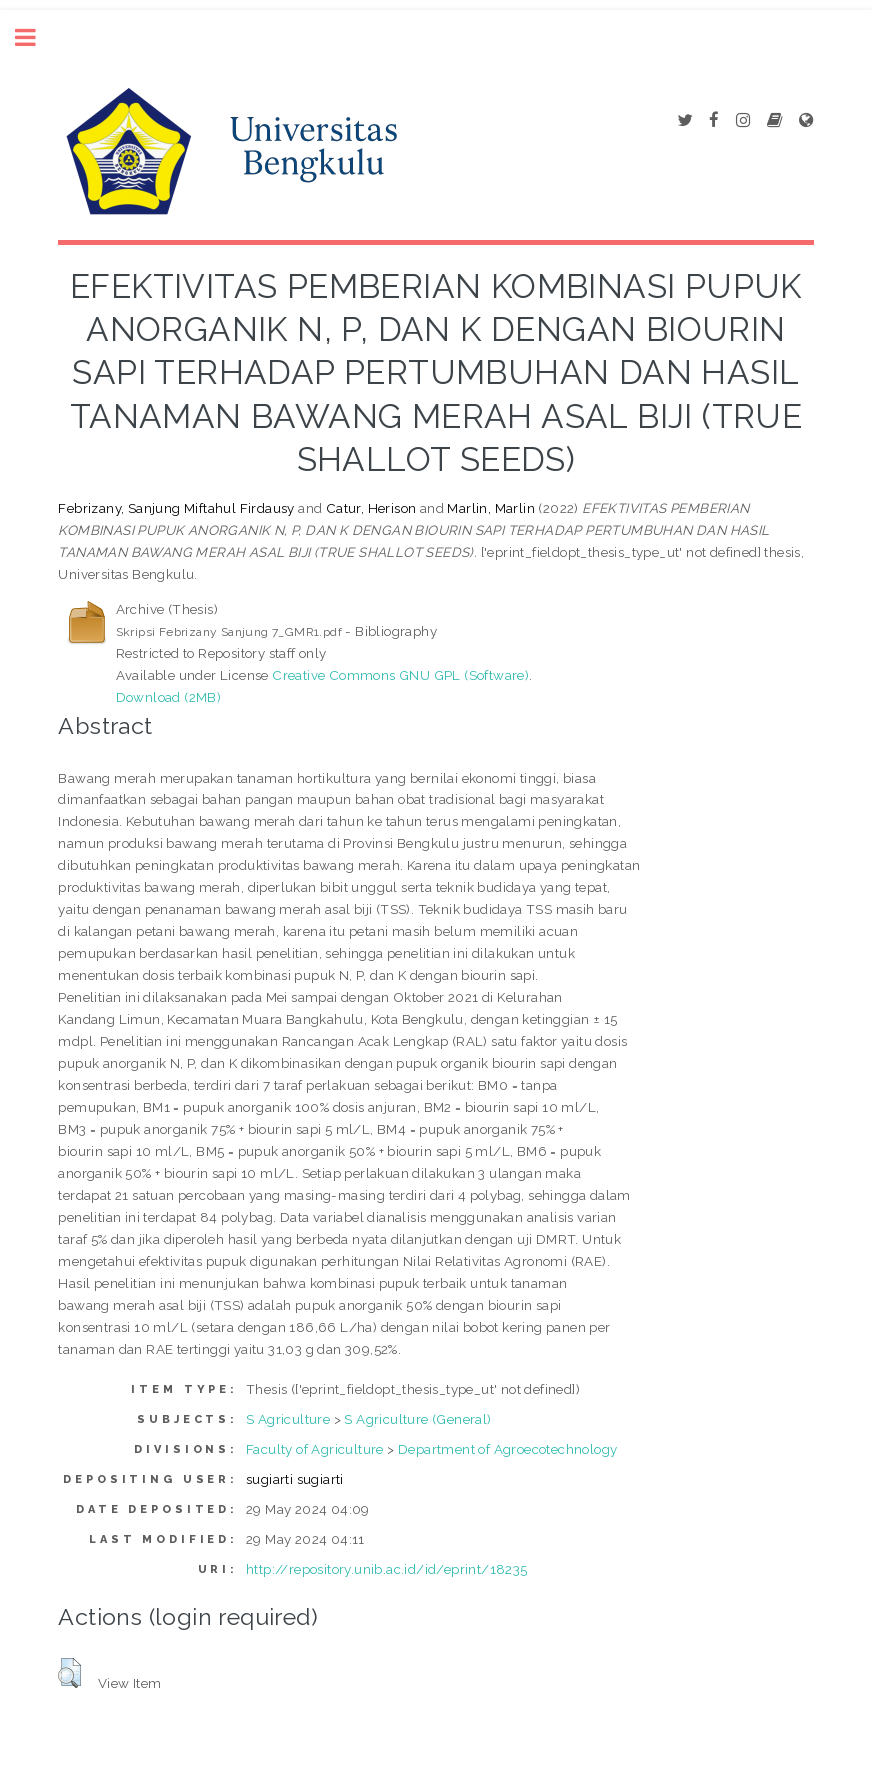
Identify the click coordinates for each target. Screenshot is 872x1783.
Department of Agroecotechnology (507, 1449)
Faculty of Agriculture (315, 1449)
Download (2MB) (169, 697)
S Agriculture (288, 1419)
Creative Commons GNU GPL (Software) (400, 675)
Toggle (36, 37)
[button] (69, 1673)
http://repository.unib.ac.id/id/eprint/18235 (387, 1569)
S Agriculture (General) (417, 1419)
